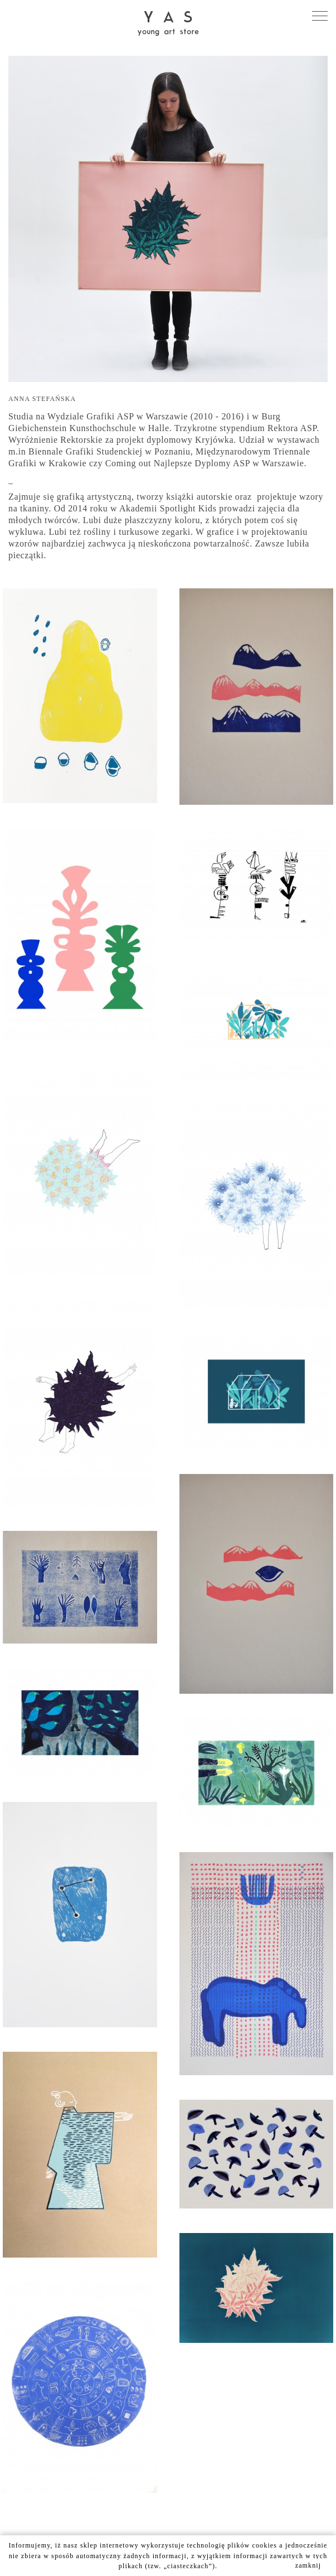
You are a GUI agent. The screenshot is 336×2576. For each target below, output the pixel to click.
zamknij (308, 2565)
